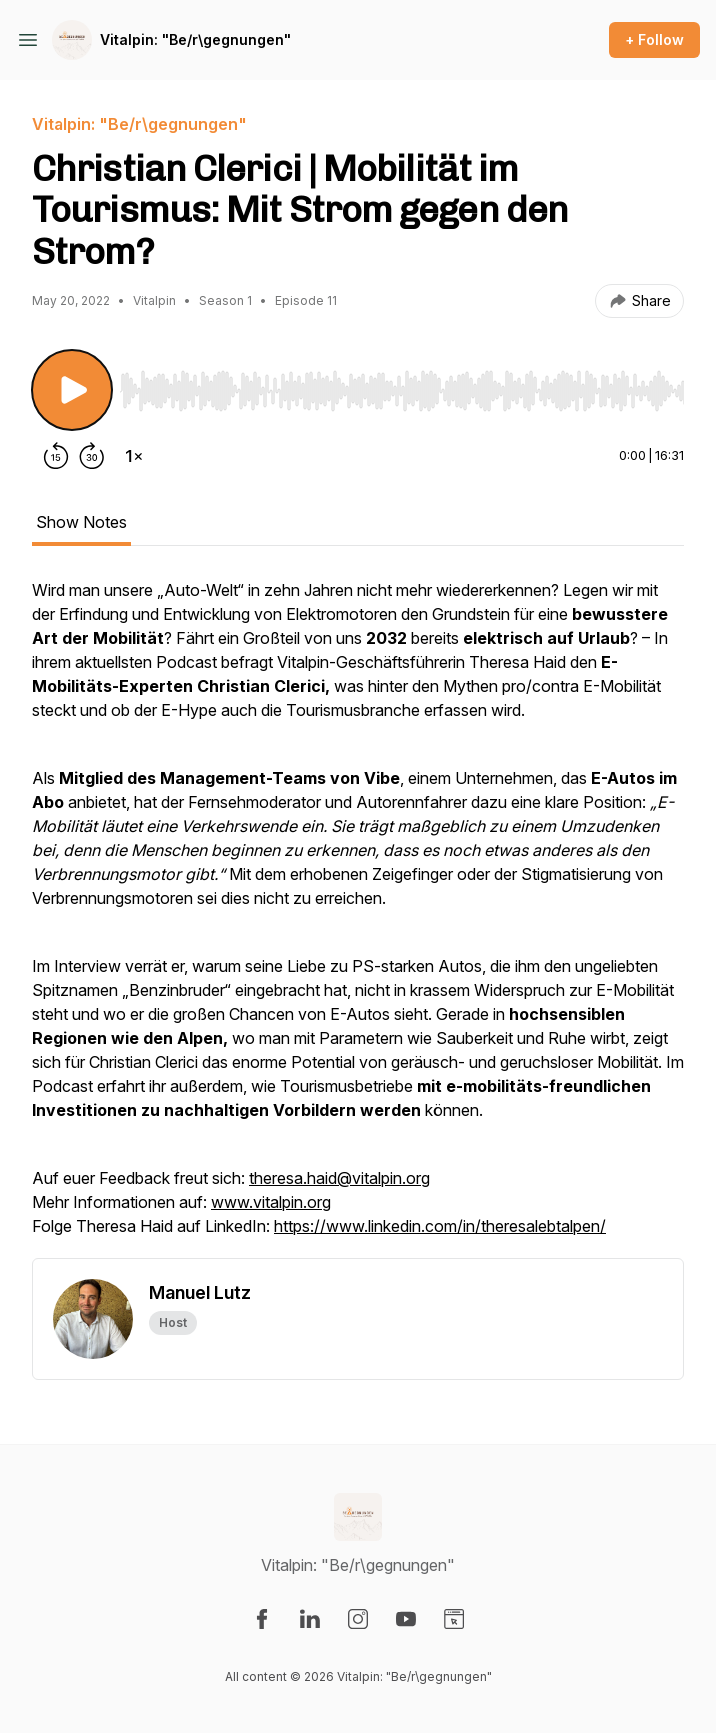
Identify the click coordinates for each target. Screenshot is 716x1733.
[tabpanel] (358, 918)
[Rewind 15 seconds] (56, 456)
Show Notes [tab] (81, 522)
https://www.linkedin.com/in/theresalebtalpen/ (440, 1226)
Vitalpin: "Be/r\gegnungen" (195, 39)
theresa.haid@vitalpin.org (339, 1178)
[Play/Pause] (72, 390)
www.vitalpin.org (271, 1202)
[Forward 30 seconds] (92, 456)
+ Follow (654, 39)
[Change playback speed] (134, 456)
